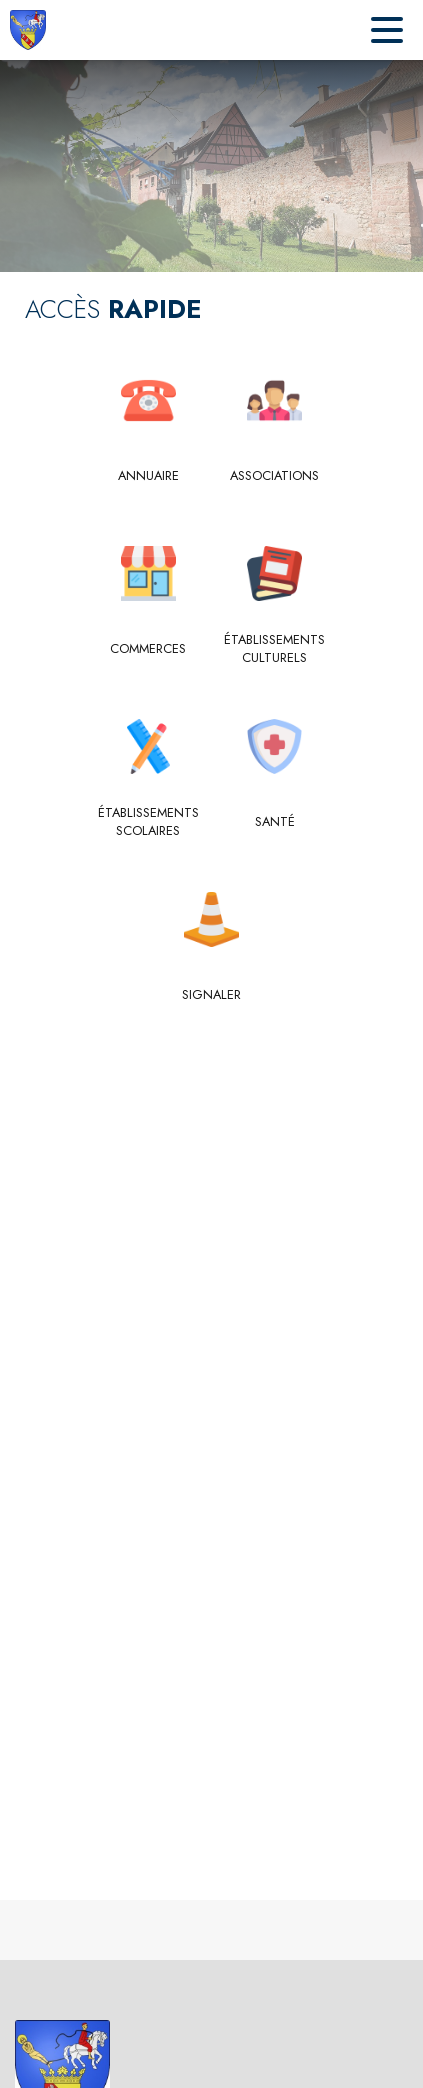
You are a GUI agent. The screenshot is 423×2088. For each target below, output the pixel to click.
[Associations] (275, 476)
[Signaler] (211, 995)
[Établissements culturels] (275, 649)
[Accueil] (28, 30)
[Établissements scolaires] (148, 822)
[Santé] (275, 822)
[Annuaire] (148, 476)
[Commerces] (148, 649)
